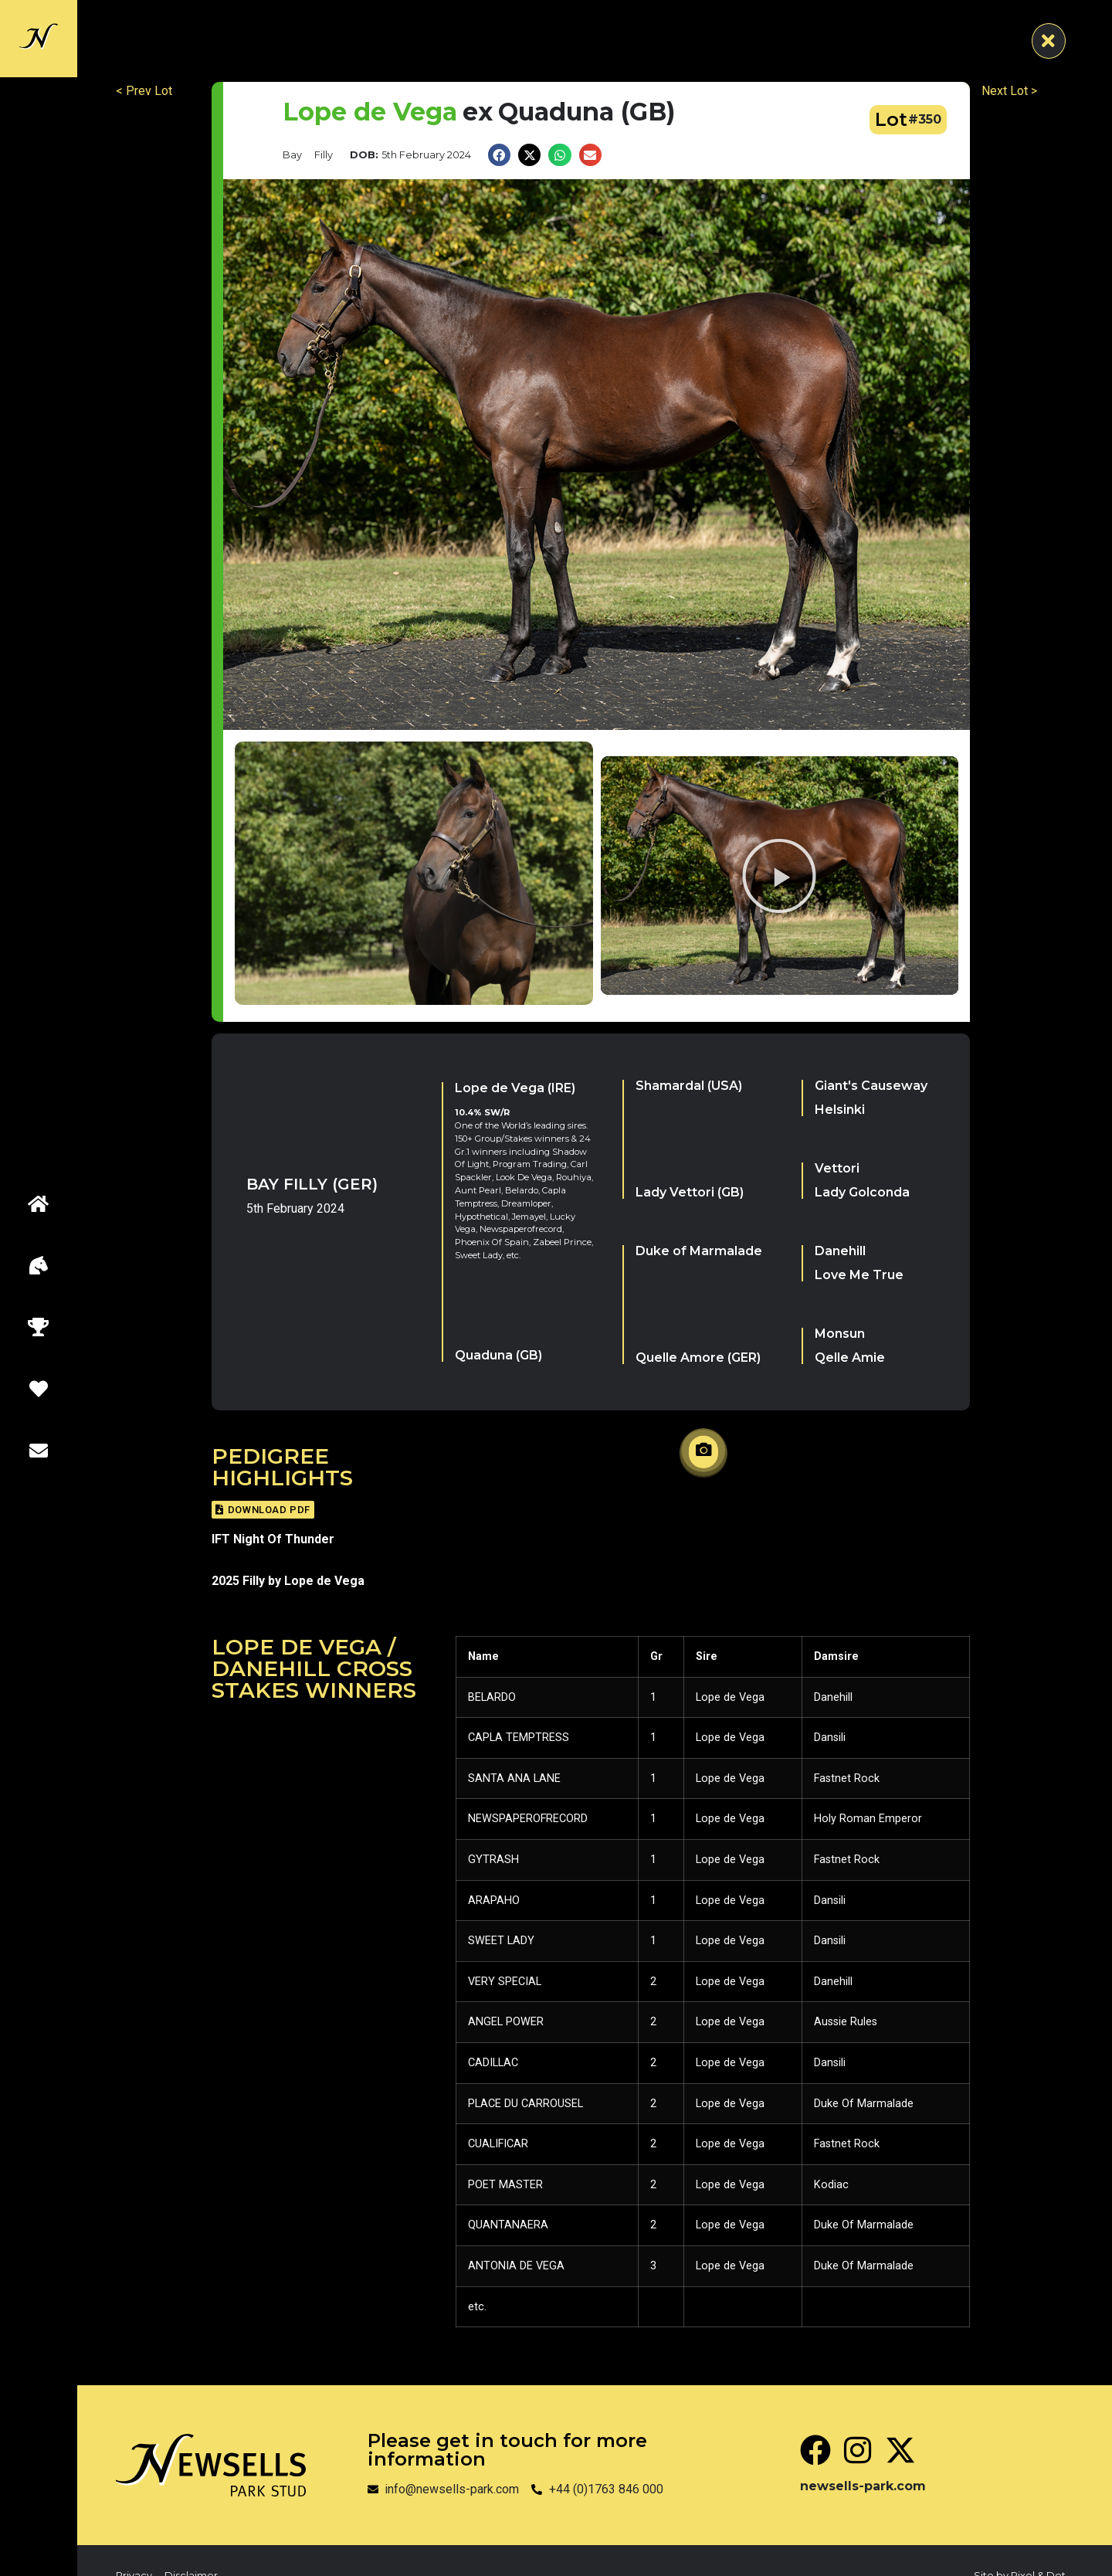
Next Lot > (1009, 90)
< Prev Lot (144, 90)
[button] (499, 155)
